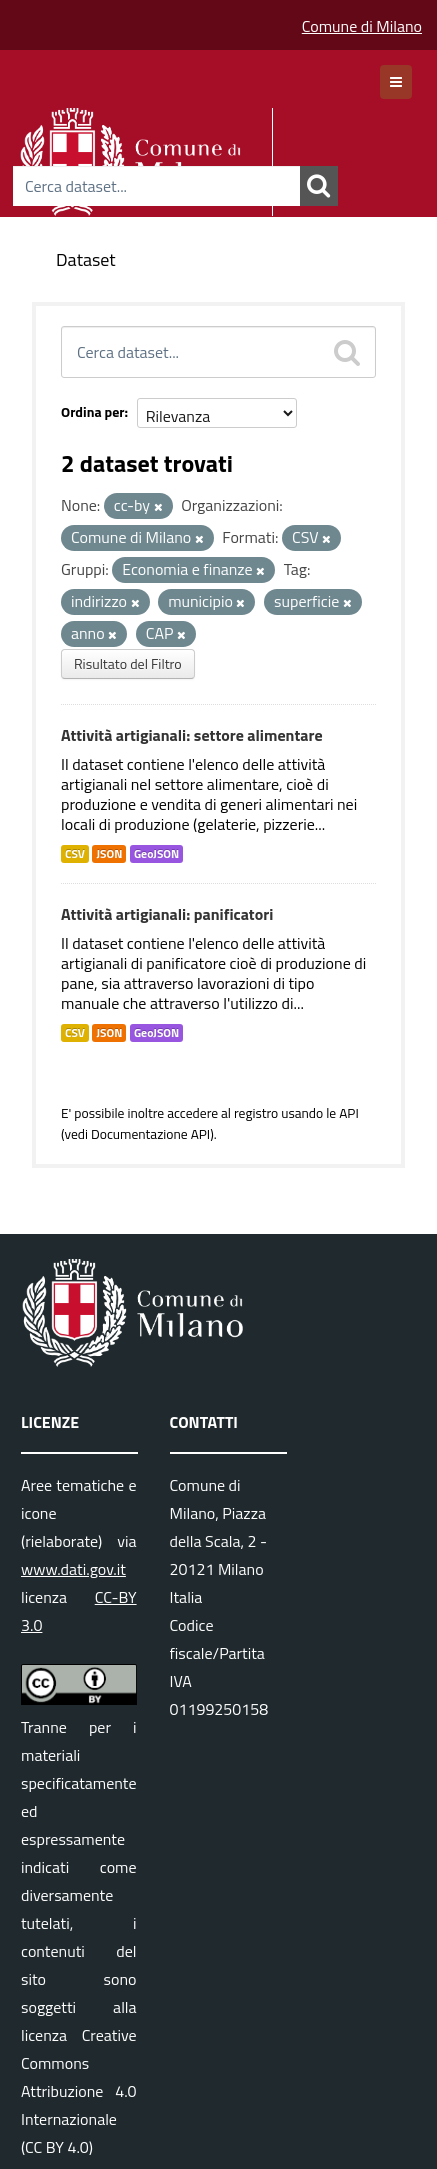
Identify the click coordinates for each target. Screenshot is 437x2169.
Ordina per (93, 411)
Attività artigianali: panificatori (167, 914)
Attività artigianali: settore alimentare (192, 735)
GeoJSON (156, 854)
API (349, 1113)
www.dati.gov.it (73, 1569)
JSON (109, 854)
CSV (75, 854)
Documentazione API (150, 1134)
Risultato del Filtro (128, 663)
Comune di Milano (362, 26)
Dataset (86, 259)
